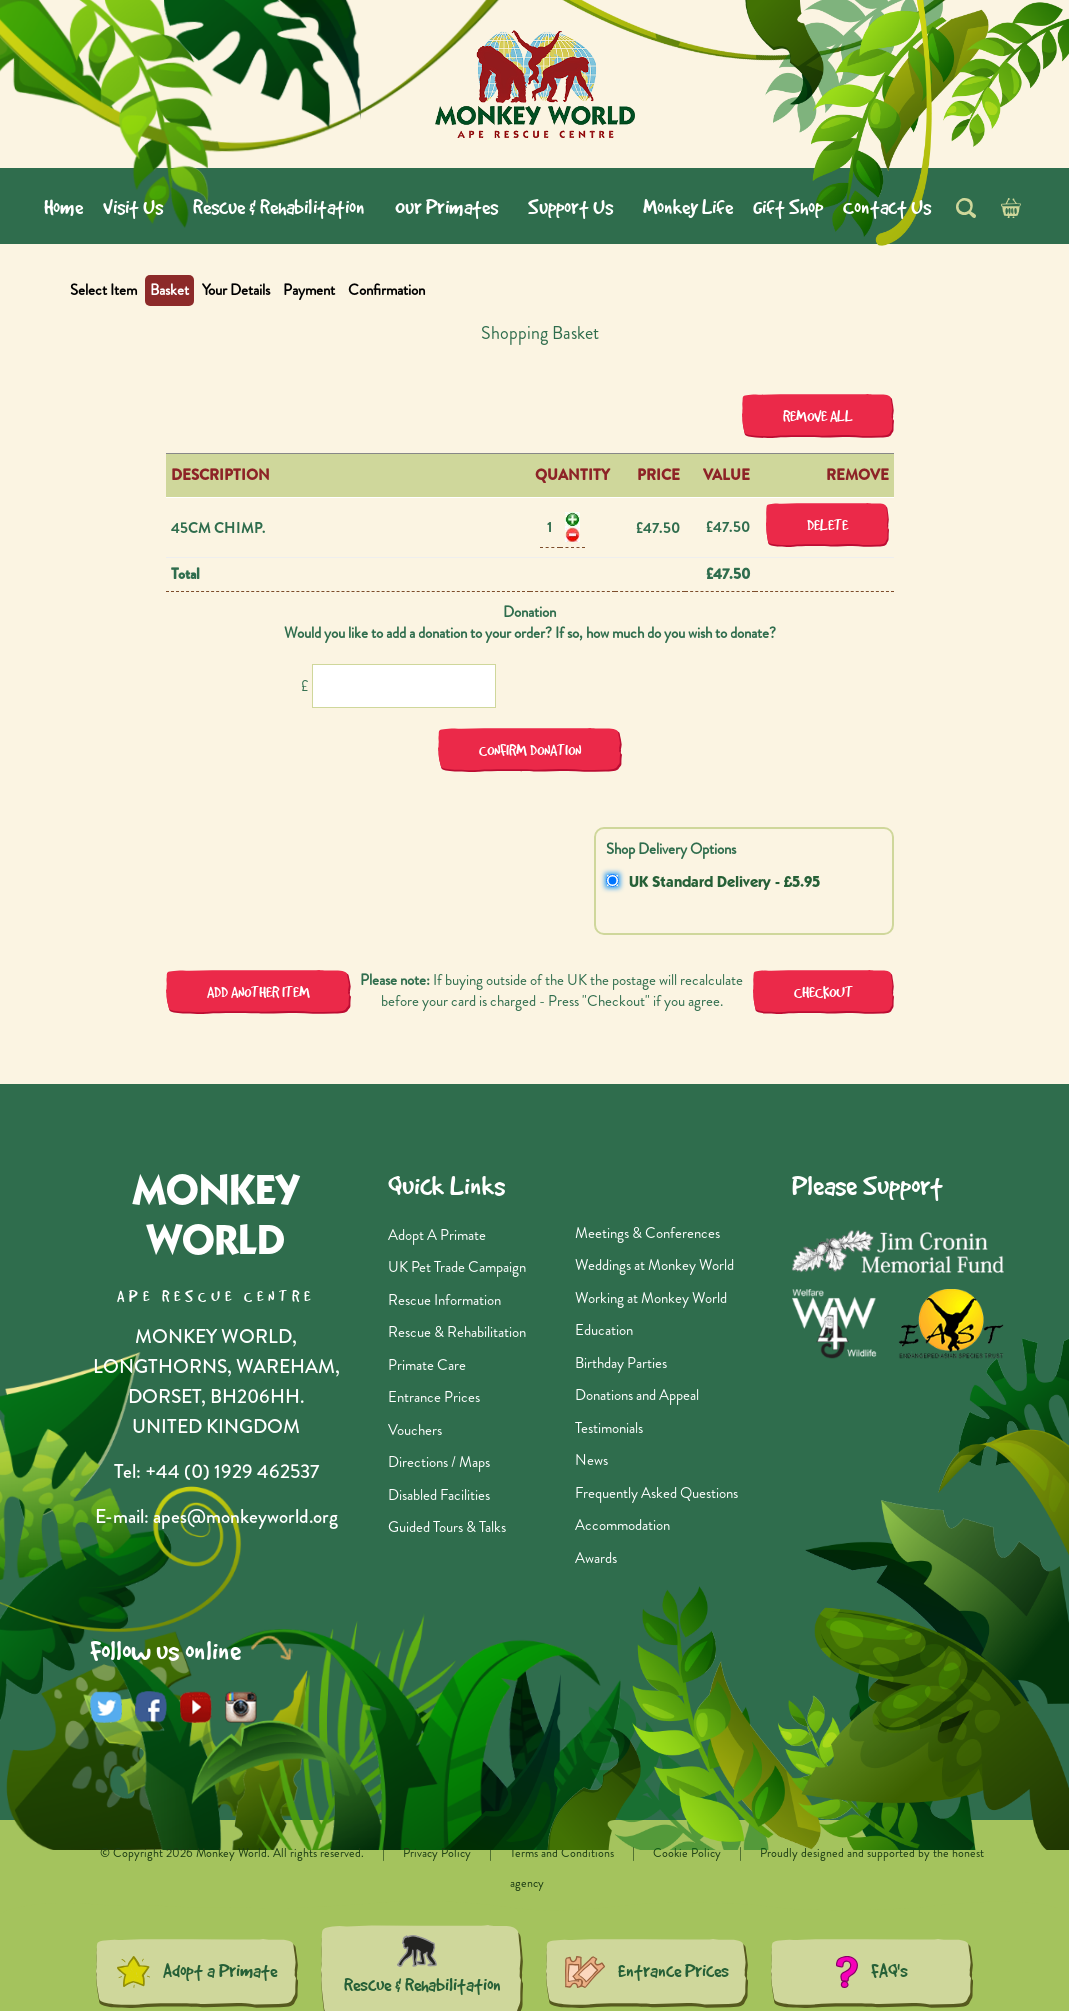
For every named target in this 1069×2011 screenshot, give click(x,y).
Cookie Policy (688, 1853)
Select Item (103, 290)
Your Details (236, 290)
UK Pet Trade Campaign (457, 1267)
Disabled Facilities (439, 1495)
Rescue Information (444, 1300)
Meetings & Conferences (647, 1233)
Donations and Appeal (637, 1395)
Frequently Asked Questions (656, 1493)
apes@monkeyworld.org (245, 1516)
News (591, 1460)
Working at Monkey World (651, 1298)
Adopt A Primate (437, 1235)
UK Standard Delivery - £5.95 (724, 883)
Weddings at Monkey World (654, 1265)
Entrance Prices (434, 1397)
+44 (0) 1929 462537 (232, 1471)
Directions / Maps (439, 1462)
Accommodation (622, 1525)
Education (604, 1330)
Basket (169, 290)
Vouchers (415, 1430)
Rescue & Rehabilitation (457, 1332)
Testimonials (609, 1428)
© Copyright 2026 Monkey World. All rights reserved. (233, 1853)
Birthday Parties (621, 1363)
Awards (596, 1558)
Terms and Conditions (563, 1853)
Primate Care (427, 1365)
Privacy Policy (437, 1853)
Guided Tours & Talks (447, 1527)
